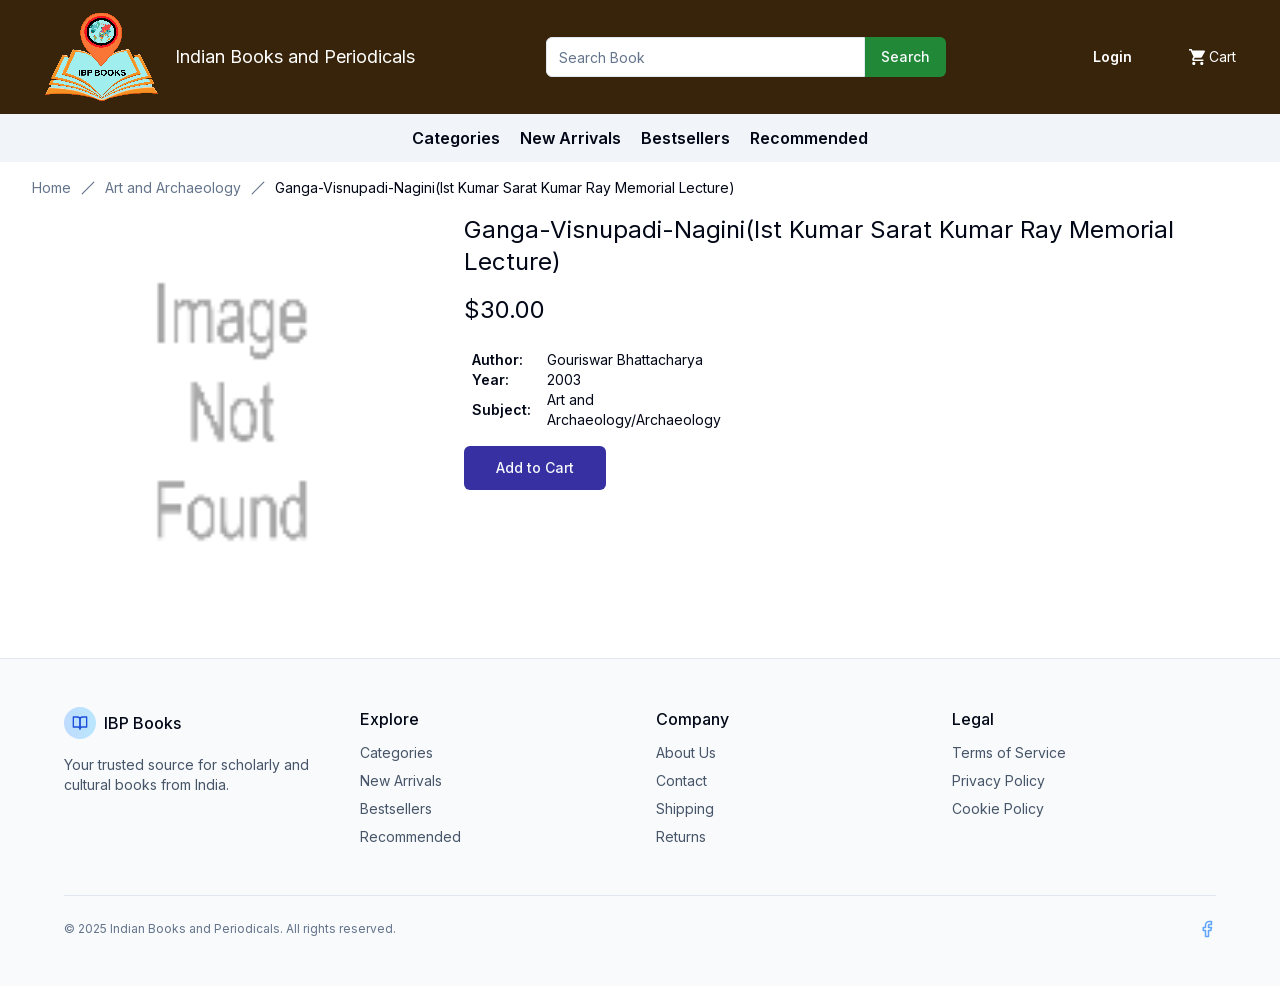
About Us (686, 752)
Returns (681, 836)
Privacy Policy (998, 780)
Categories (456, 138)
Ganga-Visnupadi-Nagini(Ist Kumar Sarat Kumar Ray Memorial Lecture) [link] (505, 187)
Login (1112, 56)
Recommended (410, 836)
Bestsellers (396, 808)
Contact (681, 780)
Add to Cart (535, 467)
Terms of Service (1009, 752)
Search (905, 56)
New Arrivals (401, 780)
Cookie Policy (998, 808)
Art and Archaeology (173, 187)
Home (51, 187)
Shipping (685, 808)
